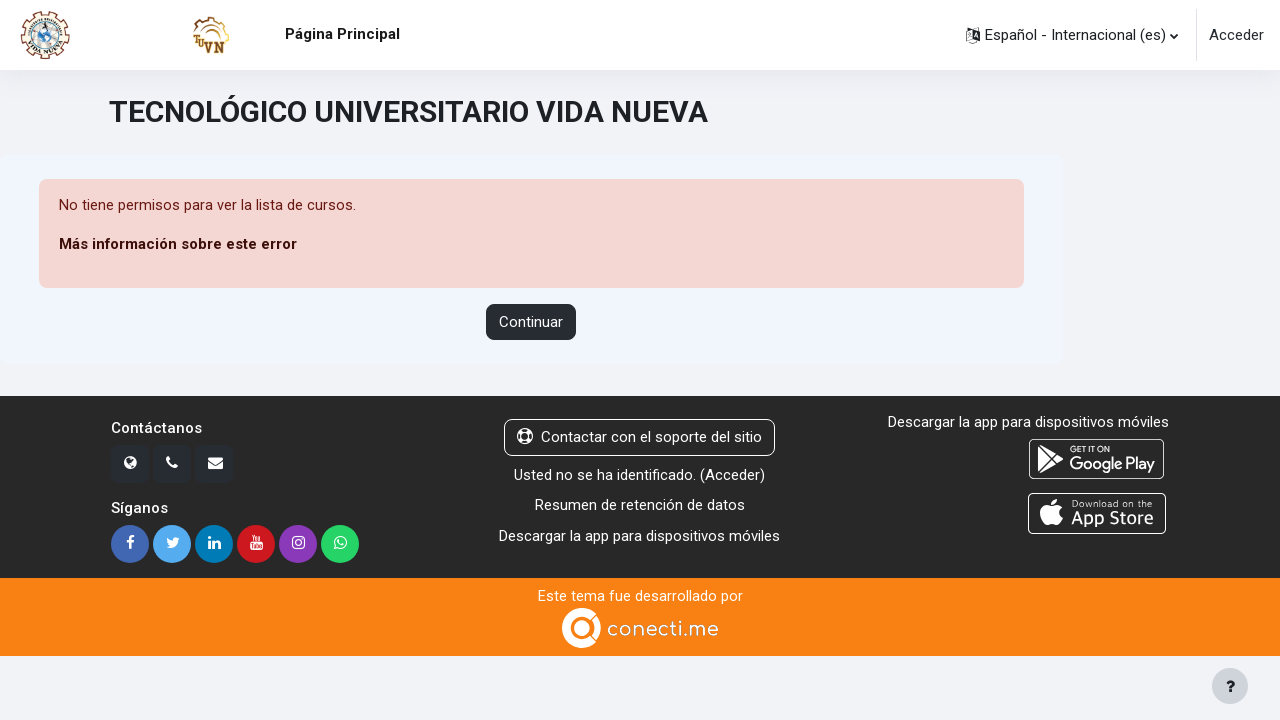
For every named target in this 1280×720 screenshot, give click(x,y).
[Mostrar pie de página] (1230, 686)
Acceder (1236, 35)
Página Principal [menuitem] (342, 34)
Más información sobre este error (178, 245)
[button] (1072, 35)
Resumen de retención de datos (640, 506)
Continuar (531, 322)
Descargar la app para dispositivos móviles (639, 536)
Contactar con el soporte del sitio (639, 438)
